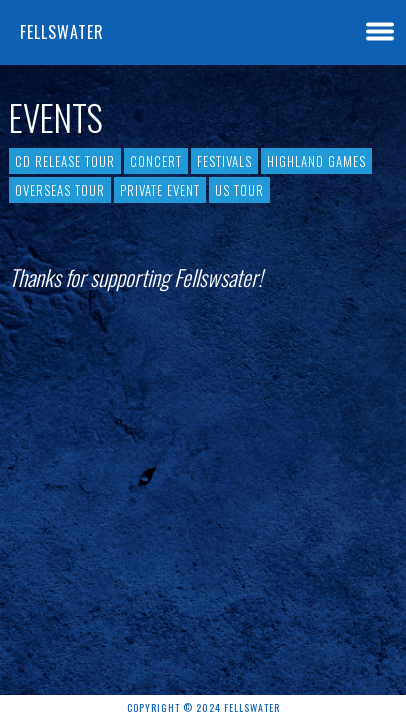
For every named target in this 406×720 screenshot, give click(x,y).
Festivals (224, 161)
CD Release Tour (65, 161)
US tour (239, 190)
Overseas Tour (60, 190)
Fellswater (62, 32)
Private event (160, 190)
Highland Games (316, 161)
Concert (156, 161)
